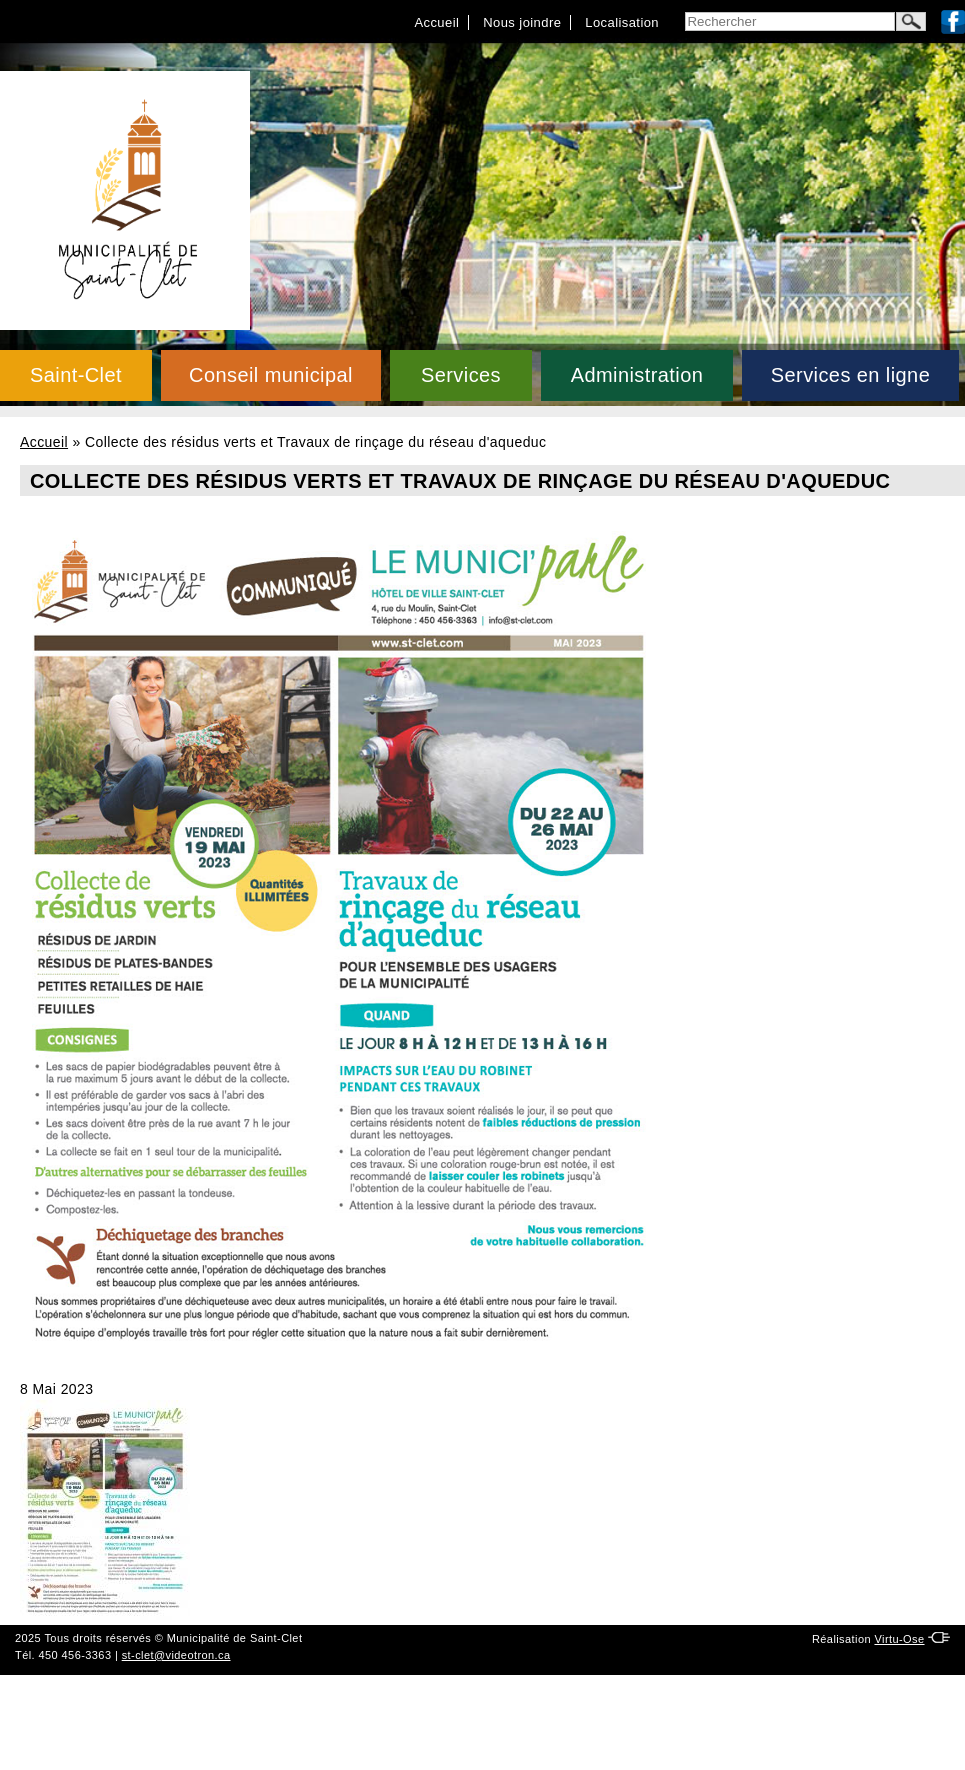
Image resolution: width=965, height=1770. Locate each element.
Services (461, 375)
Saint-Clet (76, 375)
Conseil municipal (271, 375)
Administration (637, 375)
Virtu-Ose (899, 1639)
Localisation (622, 22)
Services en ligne (850, 375)
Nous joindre (522, 22)
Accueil (436, 22)
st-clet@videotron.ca (176, 1655)
